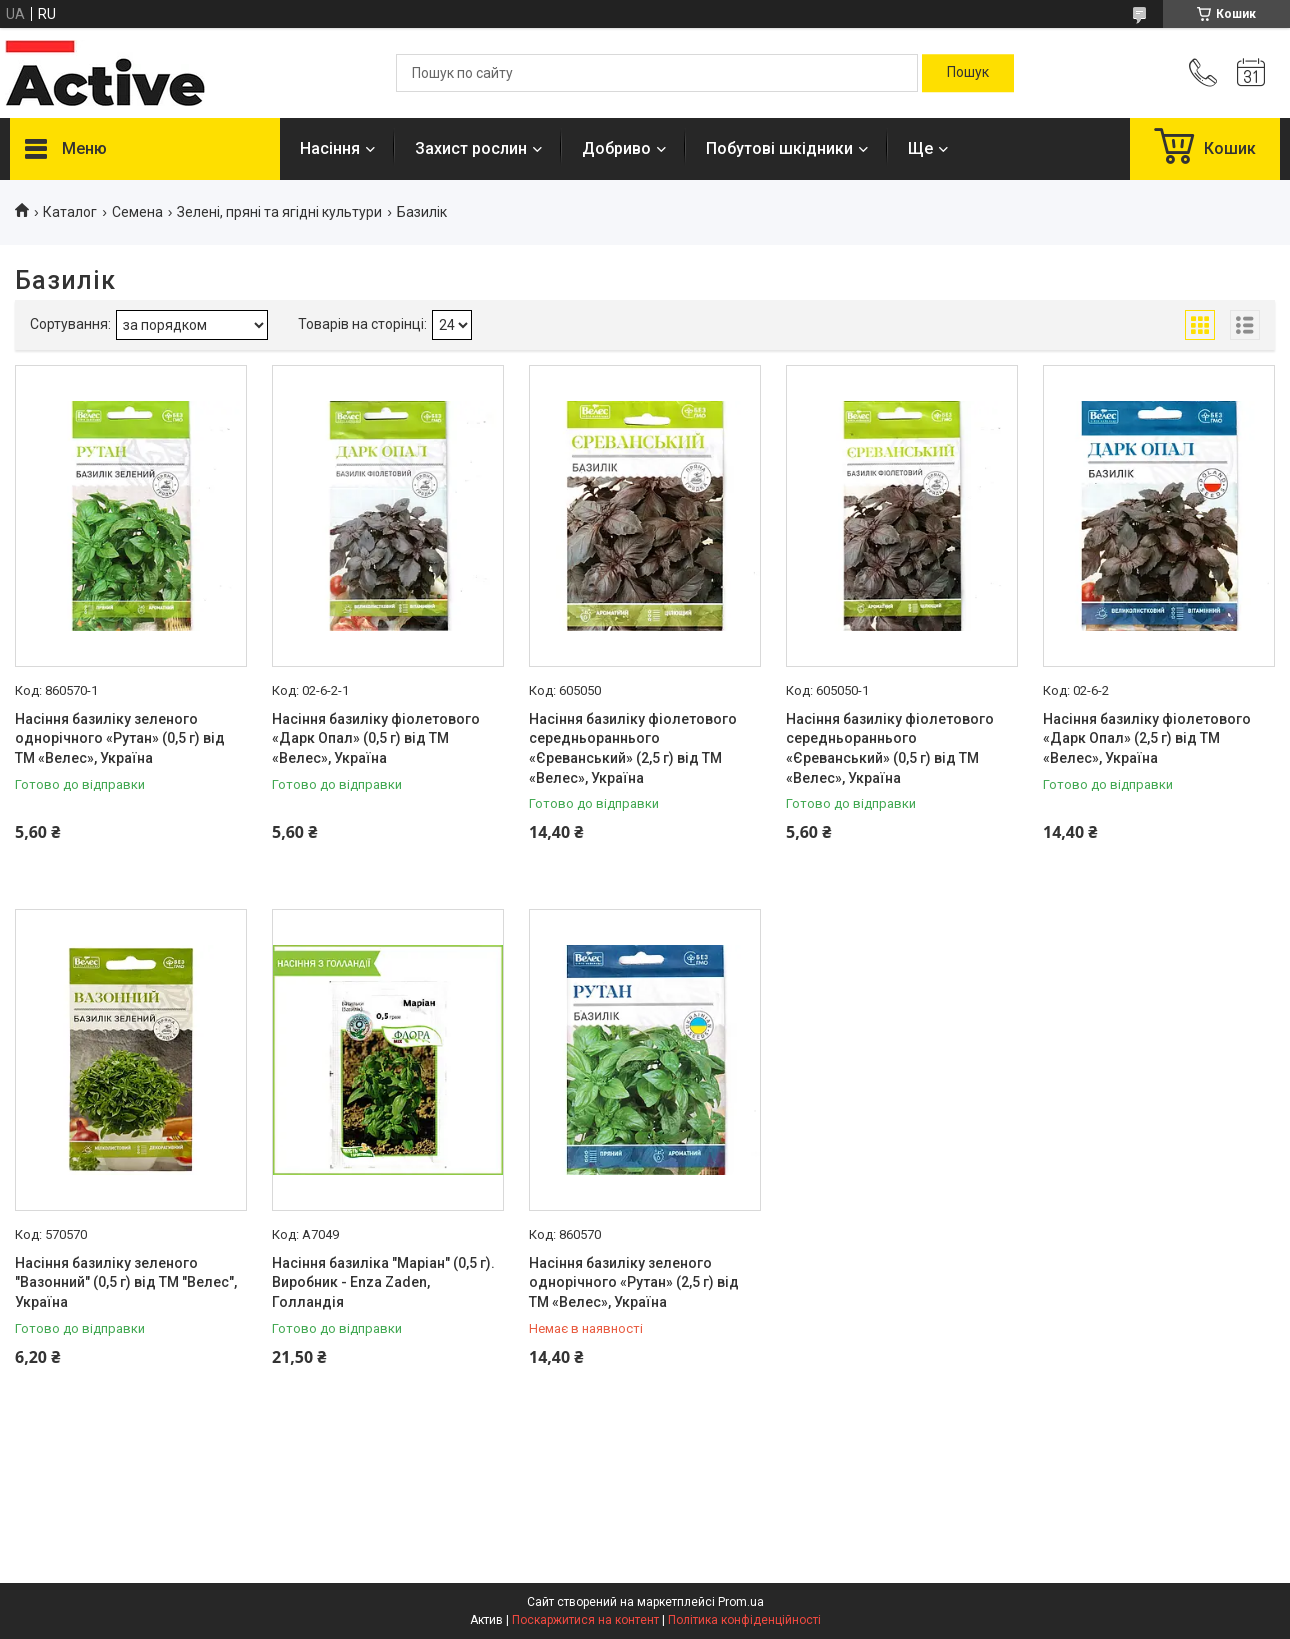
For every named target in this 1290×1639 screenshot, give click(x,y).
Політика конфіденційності (744, 1620)
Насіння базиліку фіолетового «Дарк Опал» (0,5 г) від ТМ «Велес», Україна (376, 738)
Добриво (616, 148)
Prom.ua (741, 1602)
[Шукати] (968, 73)
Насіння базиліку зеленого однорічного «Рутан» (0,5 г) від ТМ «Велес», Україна (120, 738)
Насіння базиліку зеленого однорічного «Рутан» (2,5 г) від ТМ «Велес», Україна (634, 1282)
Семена (137, 212)
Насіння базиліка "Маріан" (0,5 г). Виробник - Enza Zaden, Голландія (383, 1282)
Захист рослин (471, 148)
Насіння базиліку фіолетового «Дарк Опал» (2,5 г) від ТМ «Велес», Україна (1147, 738)
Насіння (330, 148)
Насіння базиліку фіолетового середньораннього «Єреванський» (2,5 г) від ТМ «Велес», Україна (633, 748)
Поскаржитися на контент (585, 1620)
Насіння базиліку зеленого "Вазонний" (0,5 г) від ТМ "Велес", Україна (126, 1282)
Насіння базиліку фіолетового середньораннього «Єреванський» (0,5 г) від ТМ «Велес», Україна (890, 748)
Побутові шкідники (779, 148)
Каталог (70, 212)
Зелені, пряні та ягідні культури (279, 212)
